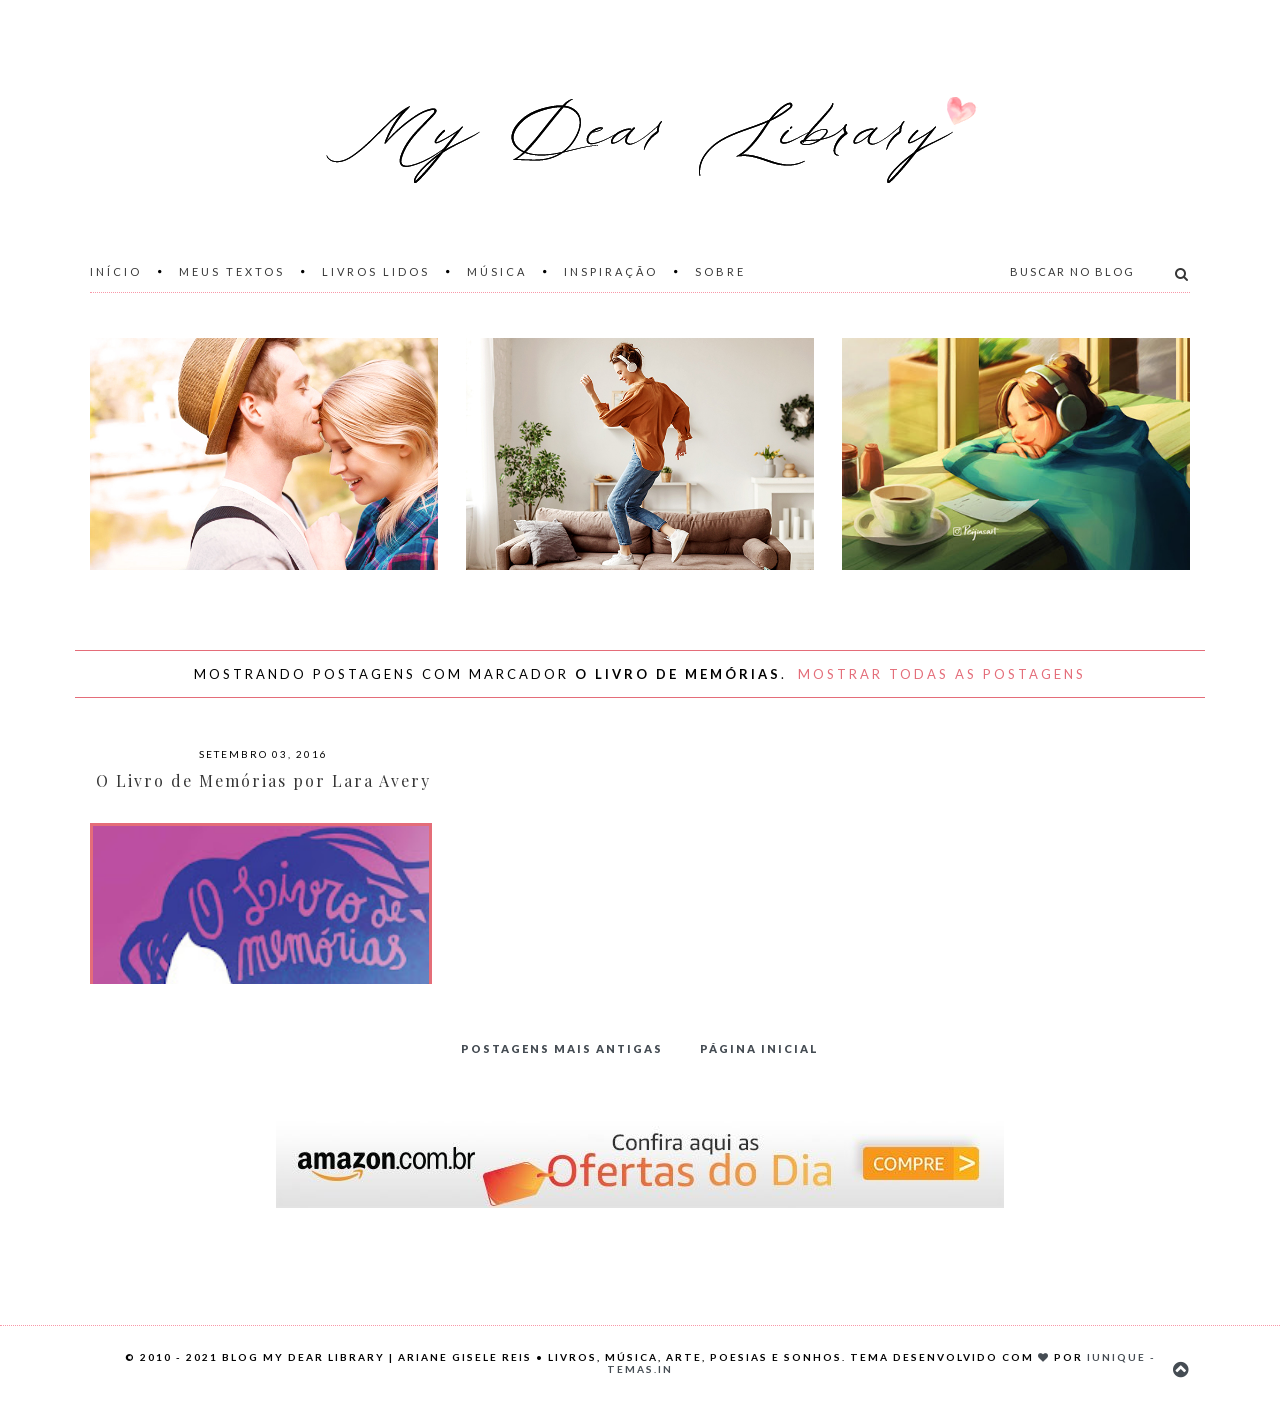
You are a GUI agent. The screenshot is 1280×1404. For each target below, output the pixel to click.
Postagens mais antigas (562, 1048)
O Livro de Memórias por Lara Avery (263, 780)
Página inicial (759, 1048)
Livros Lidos (376, 271)
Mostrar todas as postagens (942, 674)
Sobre (720, 271)
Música (497, 271)
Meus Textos (232, 271)
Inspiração (611, 271)
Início (116, 271)
